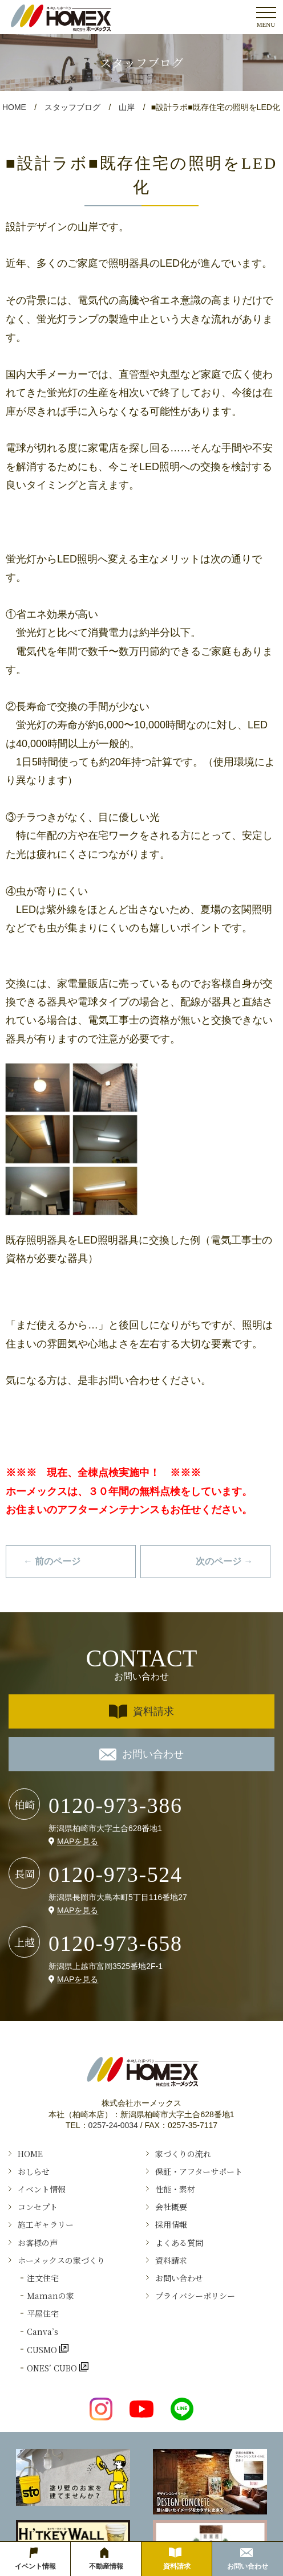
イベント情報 (42, 2189)
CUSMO (43, 2349)
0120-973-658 (115, 1943)
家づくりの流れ (183, 2154)
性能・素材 (175, 2189)
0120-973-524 (115, 1874)
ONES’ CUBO (53, 2367)
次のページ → (224, 1561)
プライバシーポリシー (195, 2295)
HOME (14, 107)
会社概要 (171, 2207)
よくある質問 (179, 2242)
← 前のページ (51, 1561)
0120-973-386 (115, 1805)
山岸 (127, 107)
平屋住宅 (43, 2313)
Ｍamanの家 (50, 2295)
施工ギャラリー (46, 2224)
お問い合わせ (141, 1754)
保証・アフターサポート (198, 2171)
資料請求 (141, 1712)
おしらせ (34, 2171)
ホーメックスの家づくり (61, 2260)
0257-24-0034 (113, 2125)
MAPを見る (77, 1841)
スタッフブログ (72, 107)
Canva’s (42, 2331)
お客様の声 (38, 2242)
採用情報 (171, 2224)
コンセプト (38, 2207)
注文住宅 (43, 2278)
